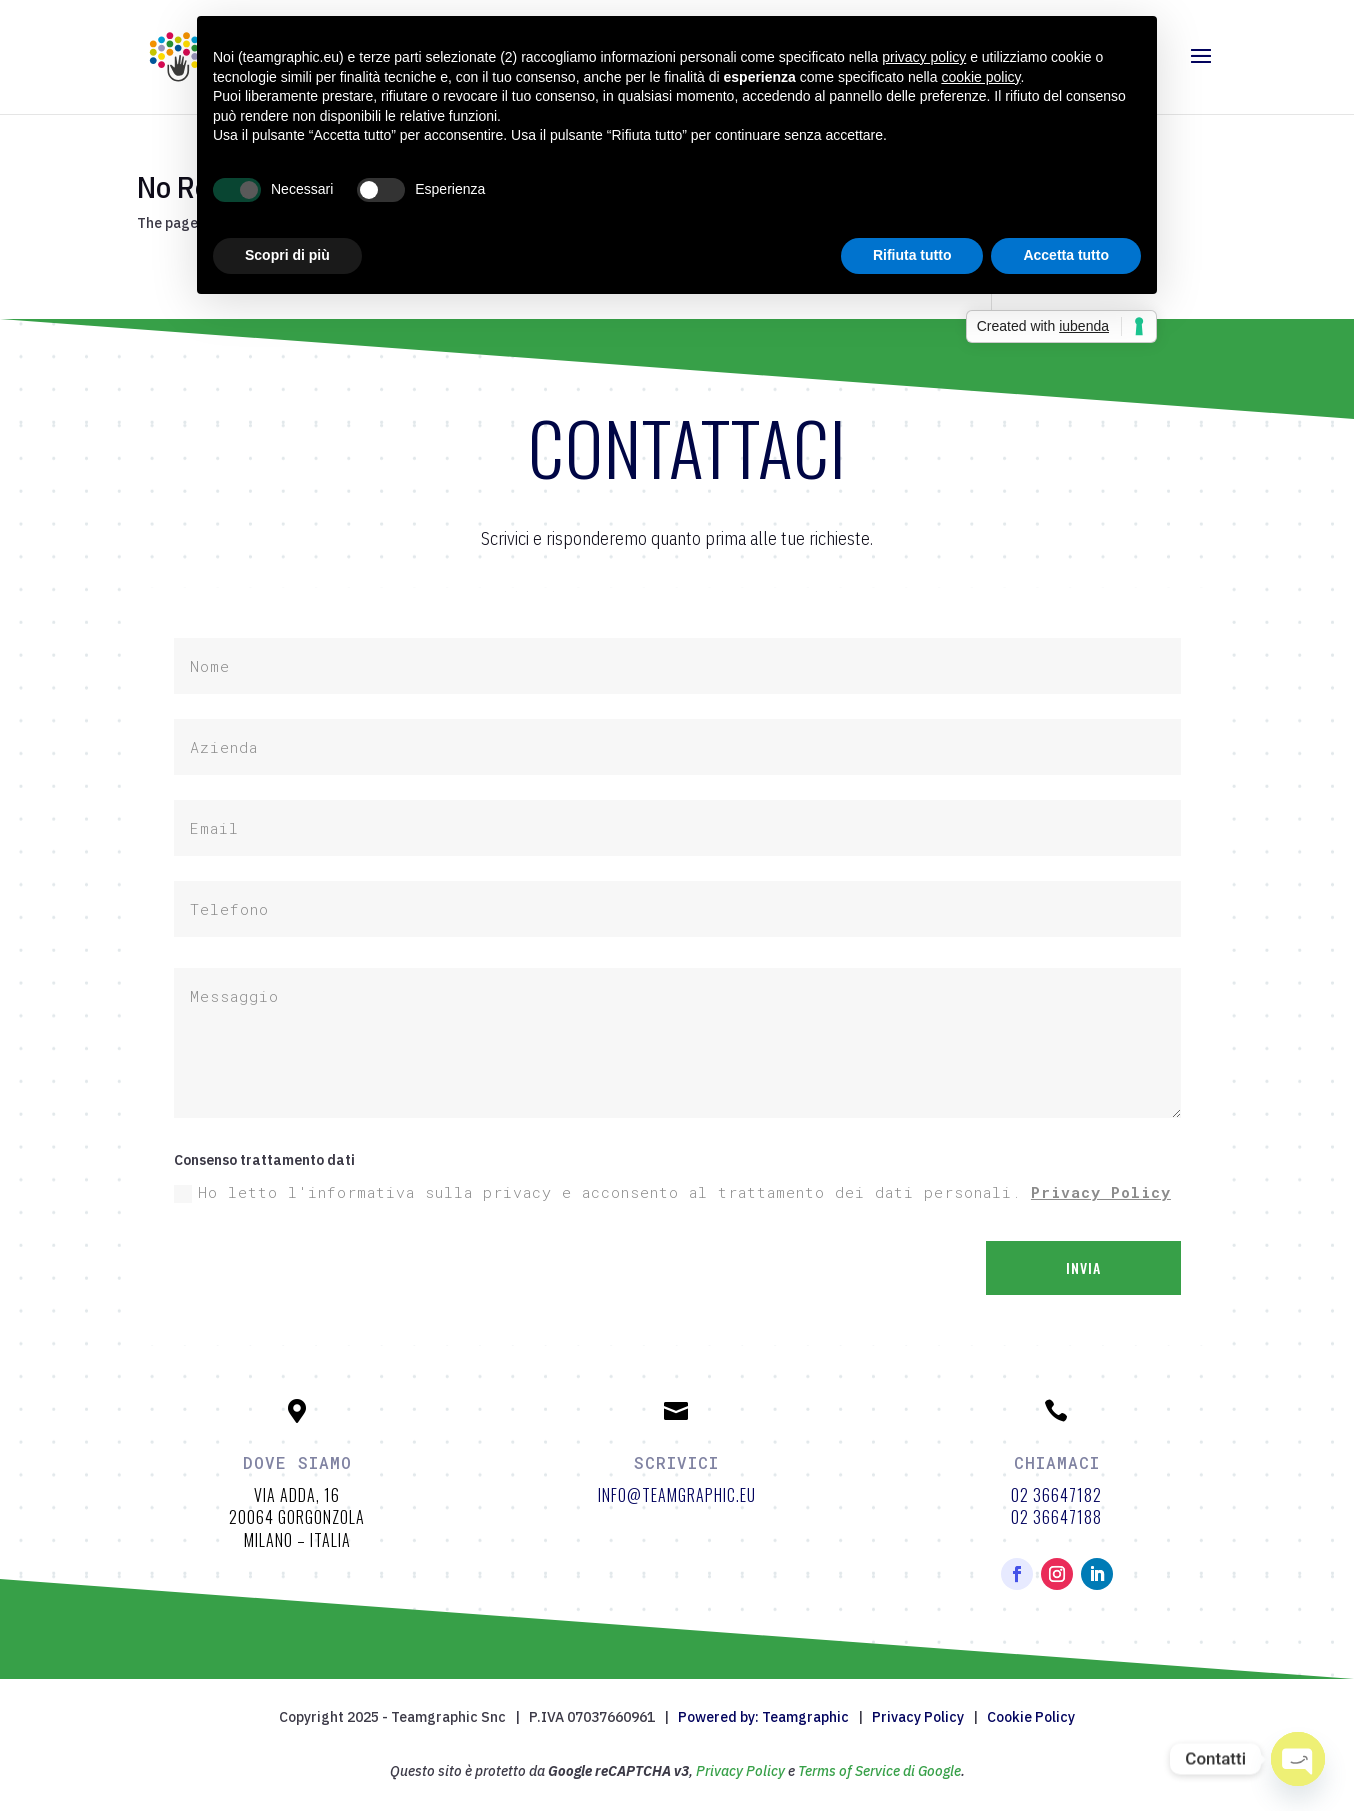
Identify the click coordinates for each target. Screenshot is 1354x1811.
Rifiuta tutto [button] (912, 255)
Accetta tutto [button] (1066, 255)
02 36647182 (1056, 1495)
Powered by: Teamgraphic (763, 1717)
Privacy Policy (1101, 1192)
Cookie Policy (1031, 1717)
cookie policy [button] (980, 77)
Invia (1083, 1267)
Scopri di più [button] (287, 255)
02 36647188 (1056, 1517)
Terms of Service (849, 1771)
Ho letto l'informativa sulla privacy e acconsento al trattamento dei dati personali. (672, 1192)
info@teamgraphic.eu (677, 1495)
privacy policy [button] (924, 57)
